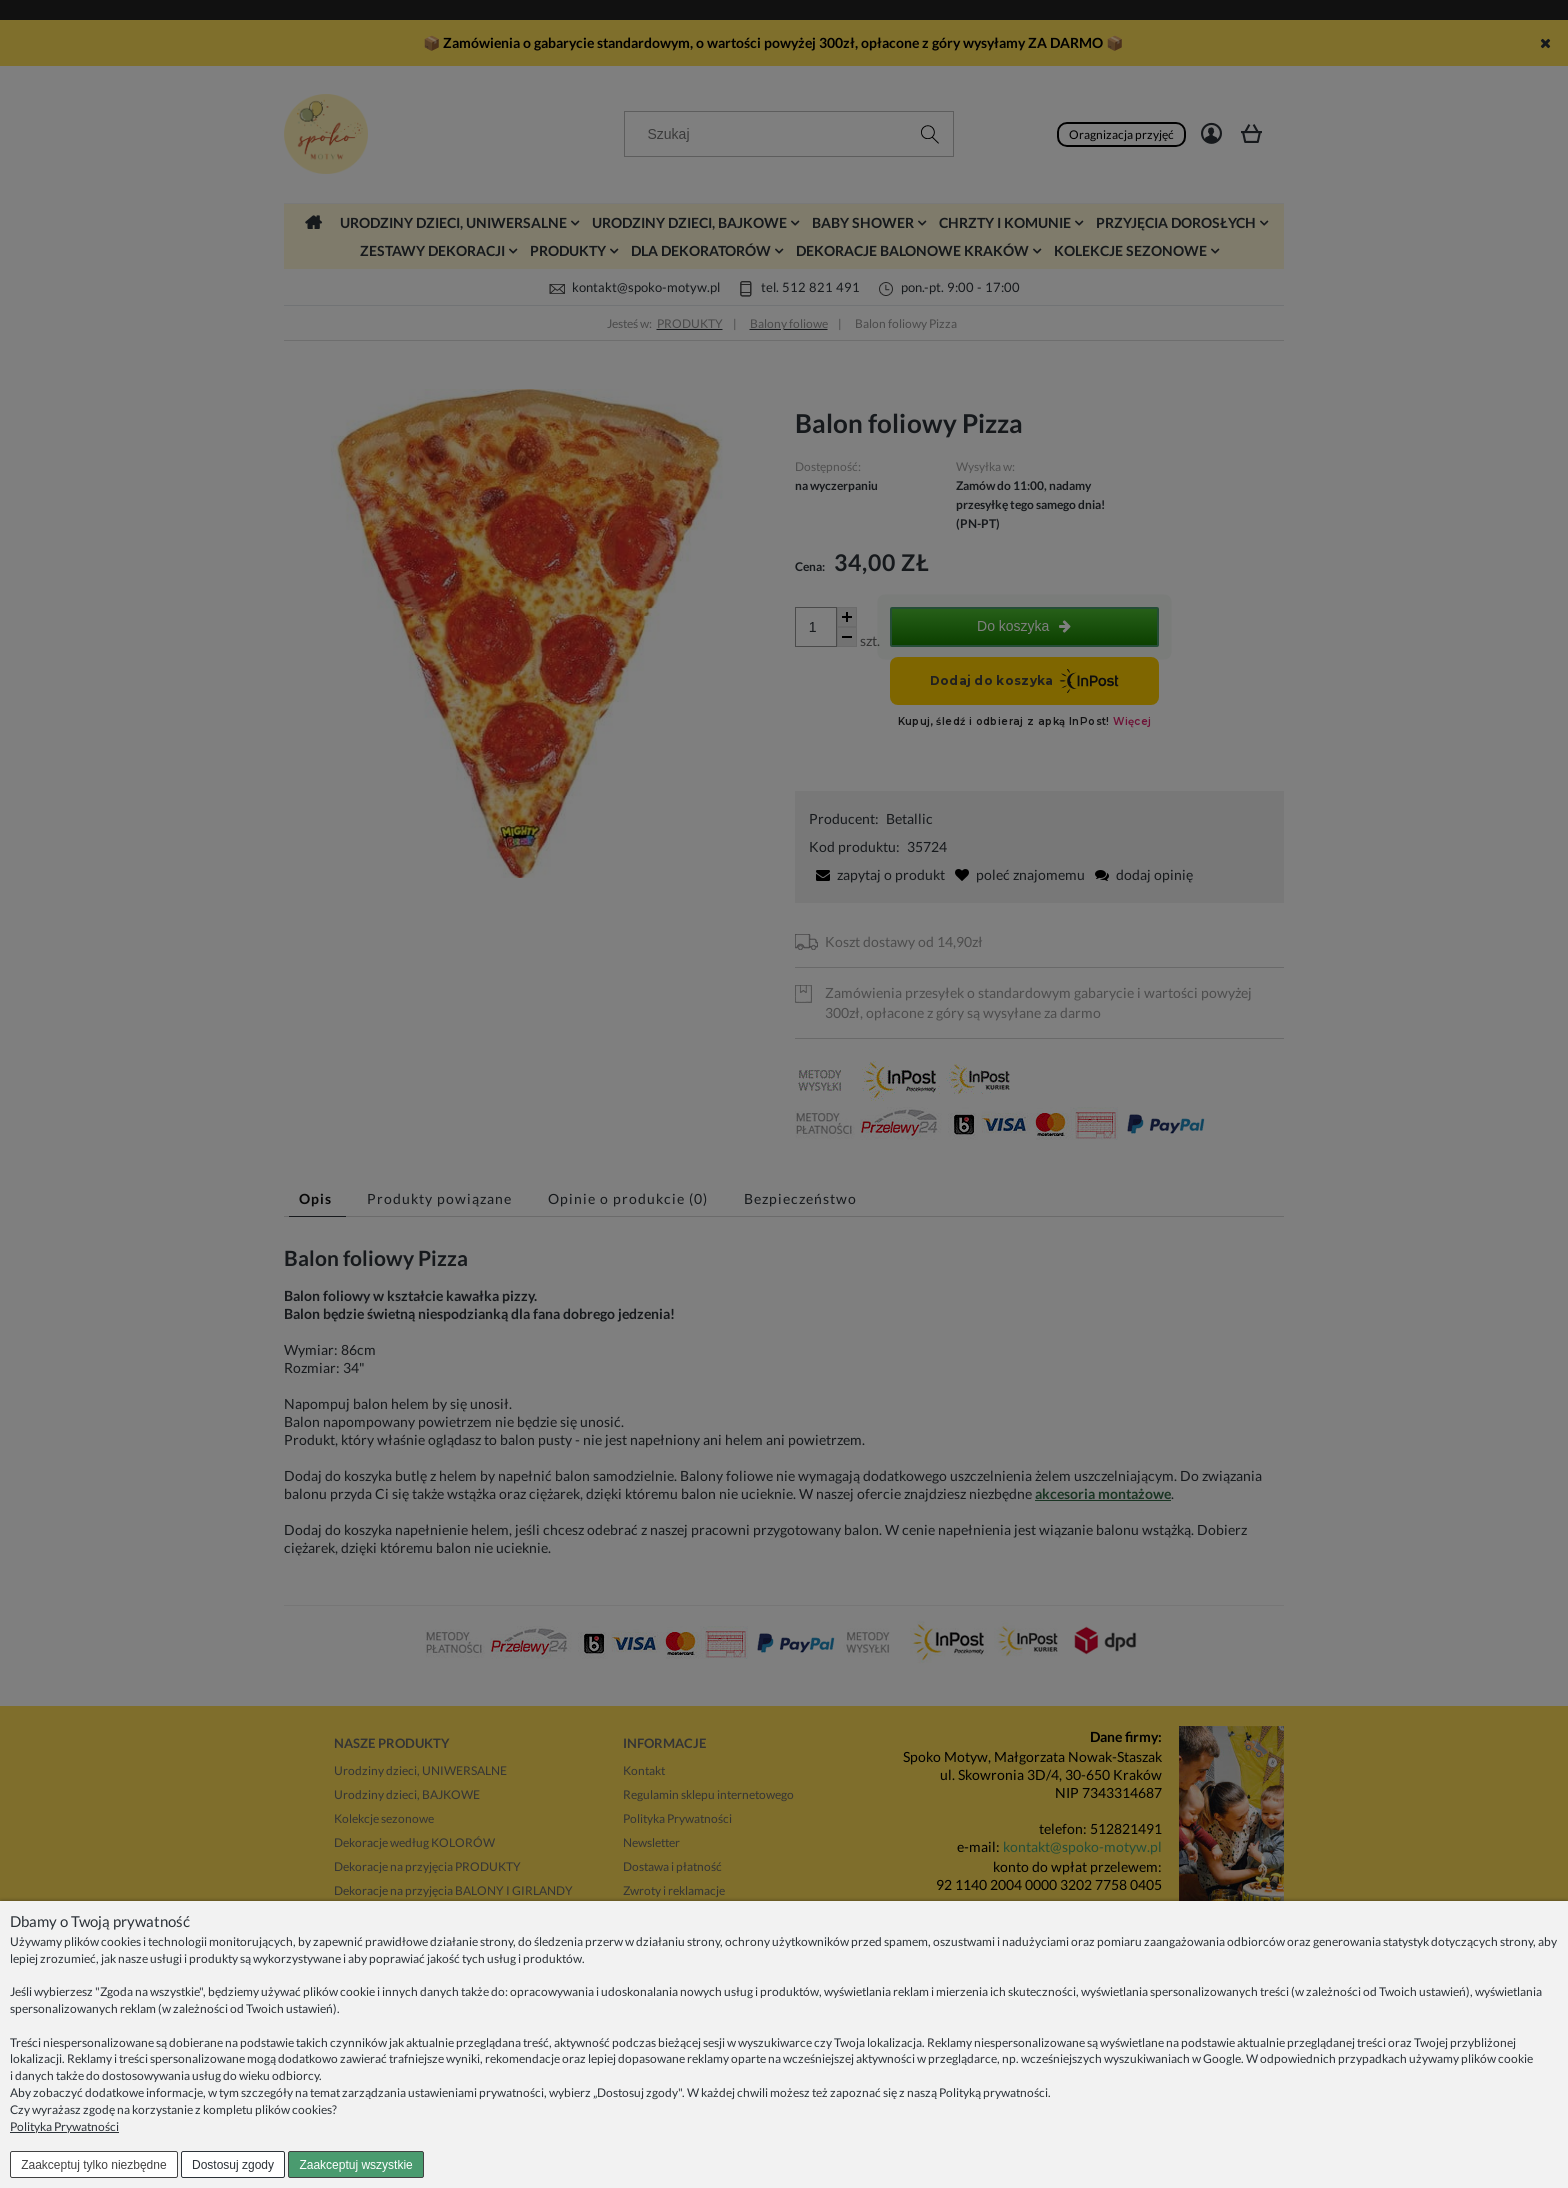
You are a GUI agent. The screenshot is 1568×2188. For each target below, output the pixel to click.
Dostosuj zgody (233, 2165)
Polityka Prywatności (64, 2126)
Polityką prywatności (993, 2092)
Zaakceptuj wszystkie (355, 2165)
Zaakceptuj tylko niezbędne (93, 2165)
